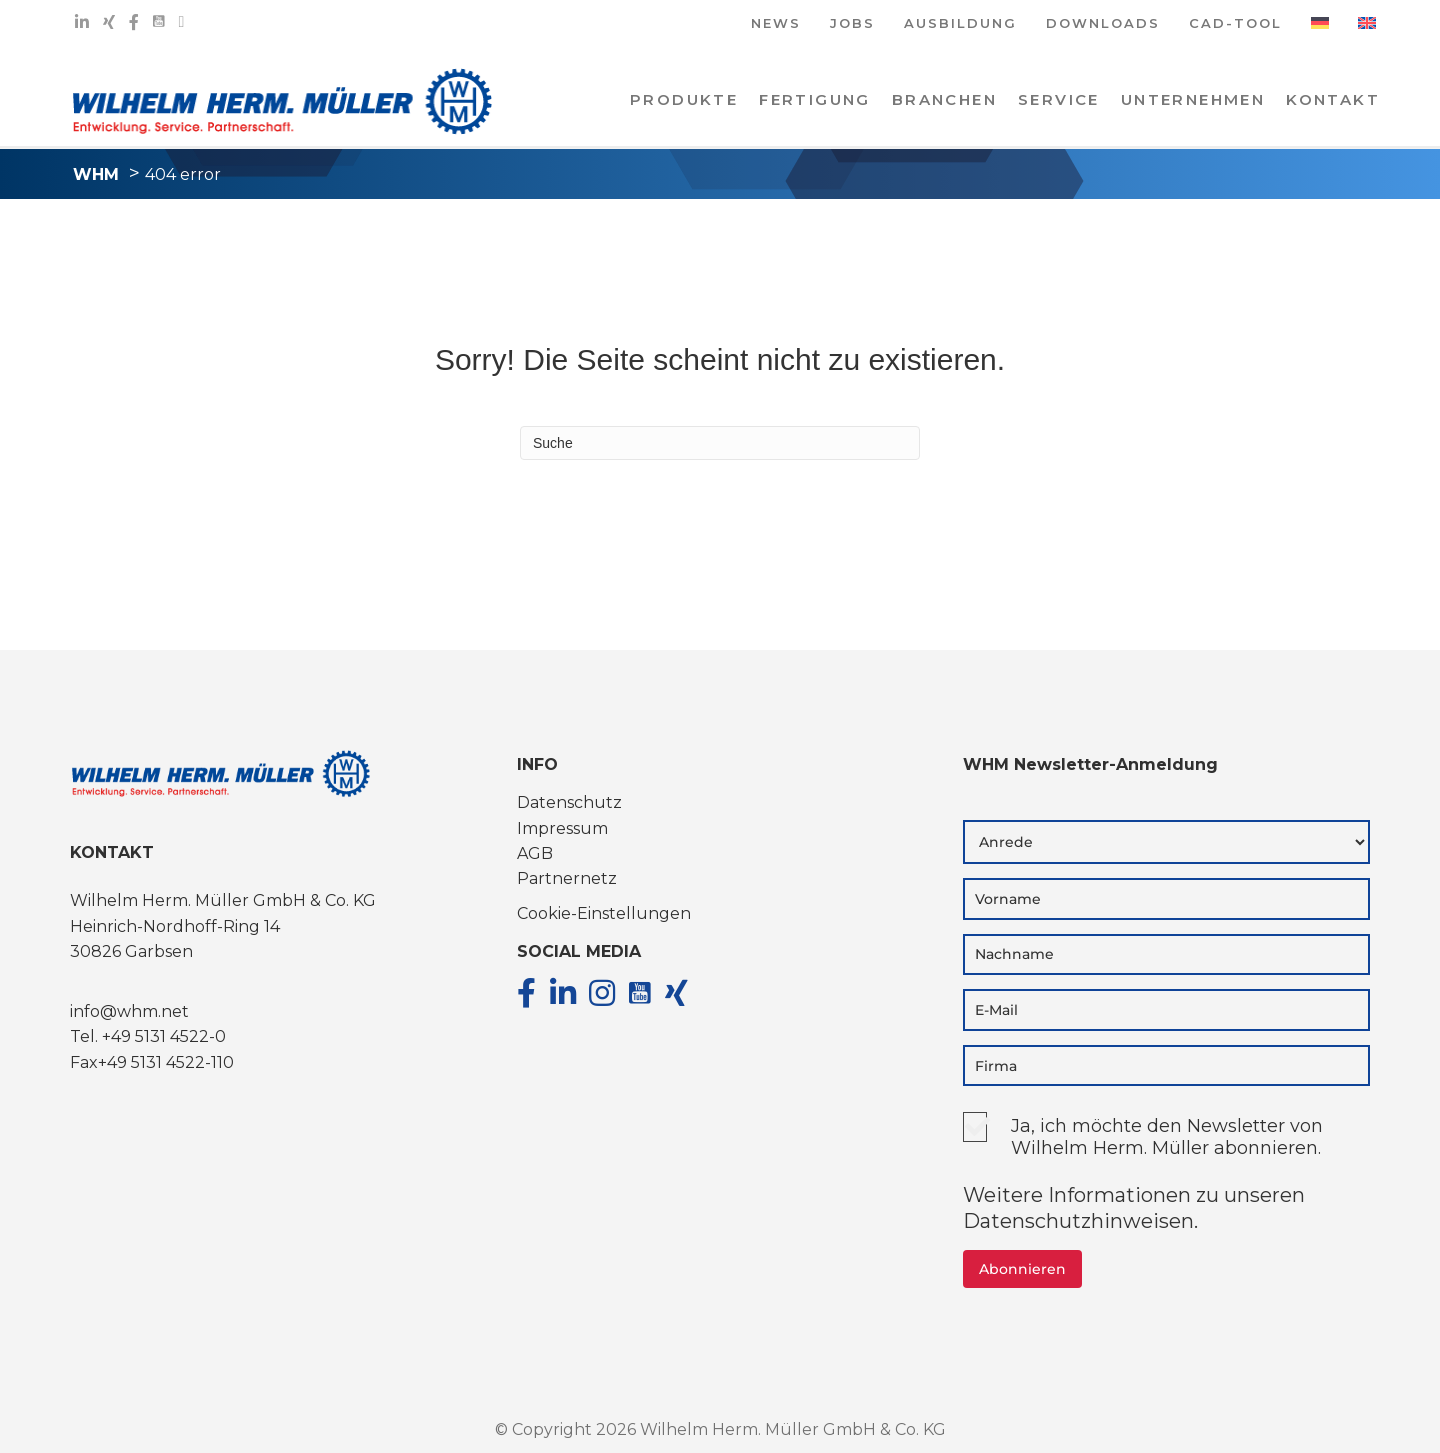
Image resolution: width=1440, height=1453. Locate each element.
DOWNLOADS (1103, 24)
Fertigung (815, 99)
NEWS (776, 24)
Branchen (944, 99)
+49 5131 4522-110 (166, 1062)
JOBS (852, 24)
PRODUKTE (684, 99)
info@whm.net (129, 1011)
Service (1059, 99)
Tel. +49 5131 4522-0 (148, 1036)
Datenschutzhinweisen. (1080, 1221)
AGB (535, 853)
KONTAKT (1333, 99)
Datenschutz (569, 802)
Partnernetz (567, 878)
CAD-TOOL (1235, 24)
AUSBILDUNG (960, 24)
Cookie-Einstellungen (604, 913)
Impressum (562, 828)
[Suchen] (720, 443)
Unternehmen (1193, 99)
